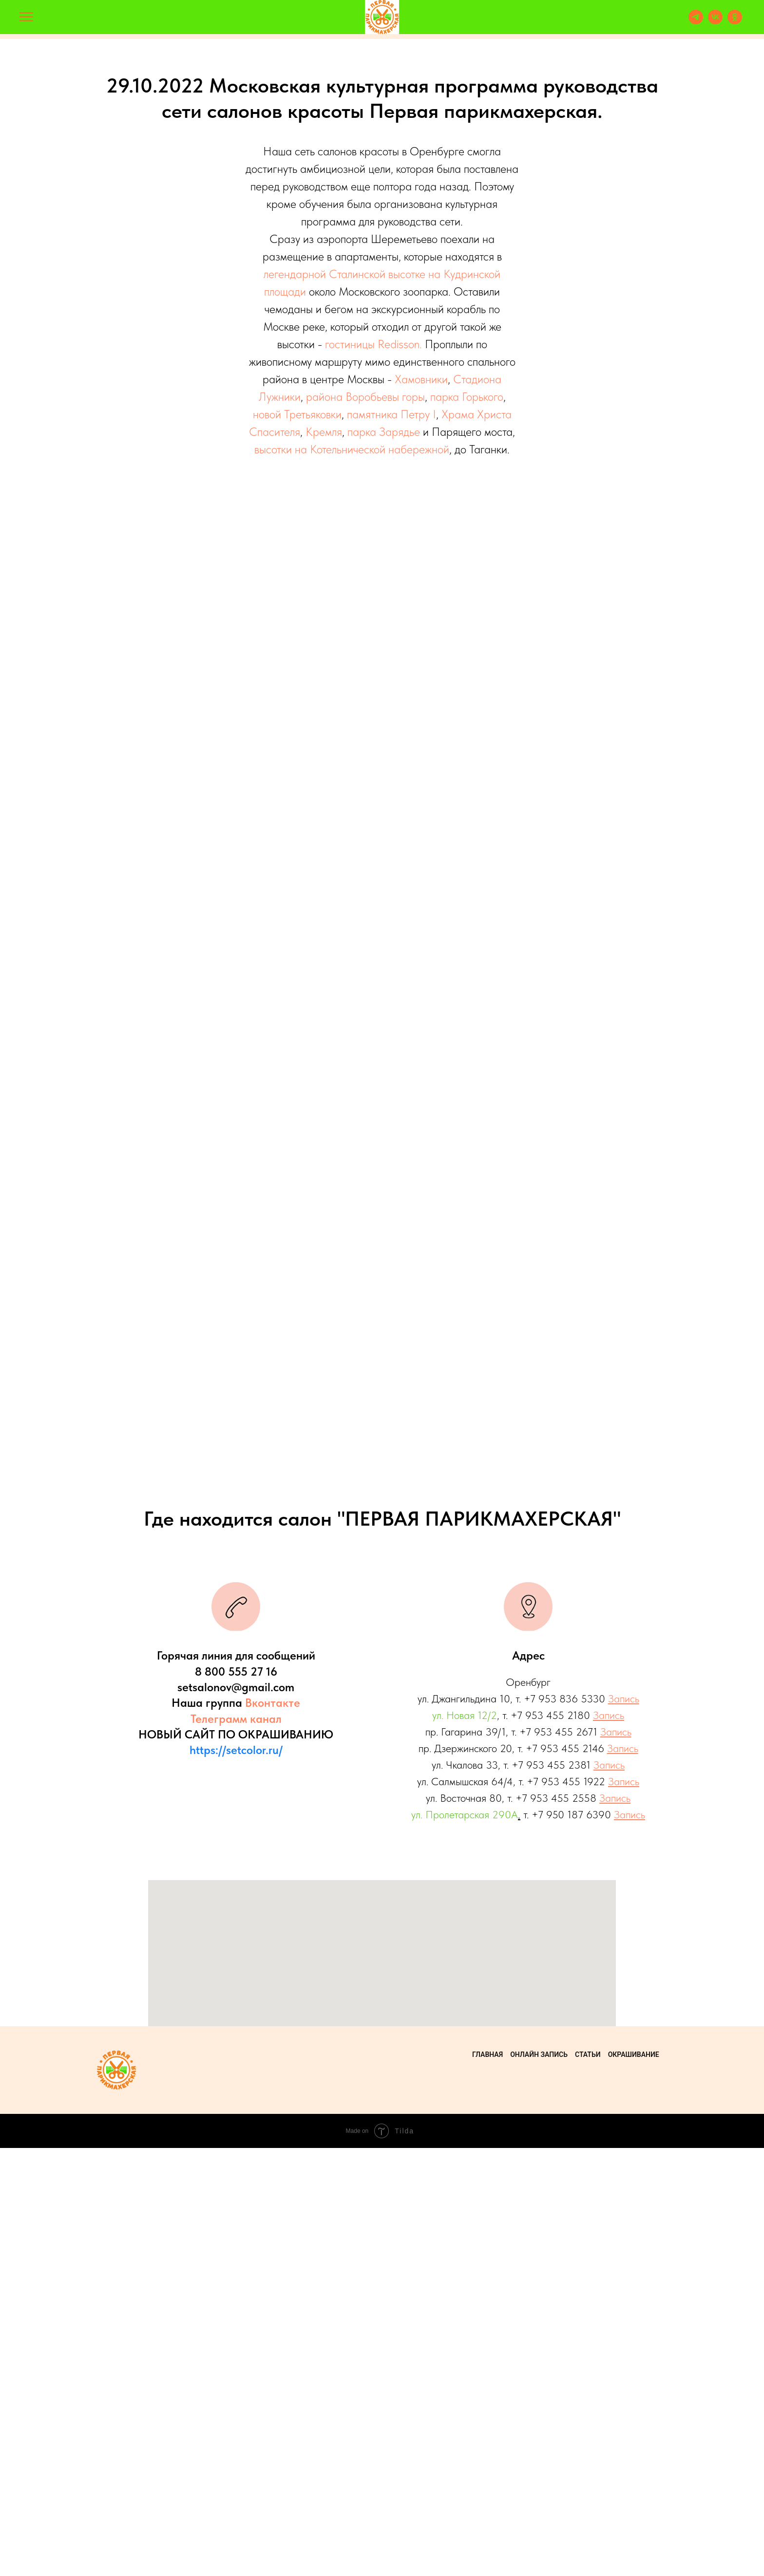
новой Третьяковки (297, 414)
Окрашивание (633, 2482)
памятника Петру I (391, 414)
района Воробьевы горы (365, 397)
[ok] (734, 22)
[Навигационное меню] (26, 17)
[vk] (715, 22)
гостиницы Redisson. (373, 344)
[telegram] (695, 22)
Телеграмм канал (236, 2147)
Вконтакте (272, 2131)
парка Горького (466, 397)
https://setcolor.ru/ (236, 2178)
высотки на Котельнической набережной (351, 449)
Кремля (324, 432)
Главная (487, 2482)
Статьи (588, 2482)
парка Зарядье (383, 432)
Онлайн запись (539, 2482)
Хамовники (421, 379)
